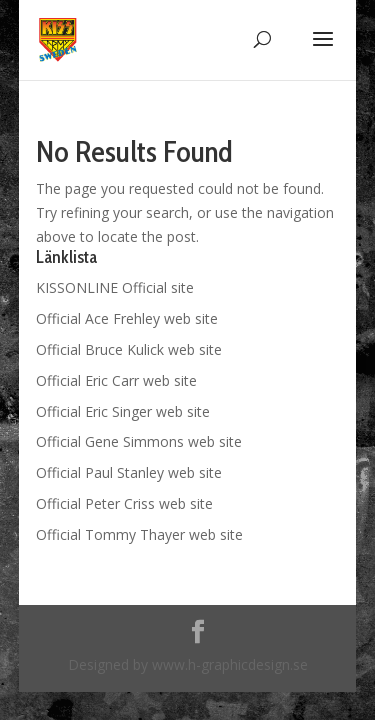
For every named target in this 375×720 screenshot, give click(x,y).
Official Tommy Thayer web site (139, 534)
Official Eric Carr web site (116, 380)
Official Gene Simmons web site (139, 441)
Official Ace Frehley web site (127, 318)
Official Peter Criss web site (124, 503)
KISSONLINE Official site (115, 287)
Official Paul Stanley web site (129, 472)
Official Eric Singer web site (123, 411)
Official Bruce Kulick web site (129, 349)
